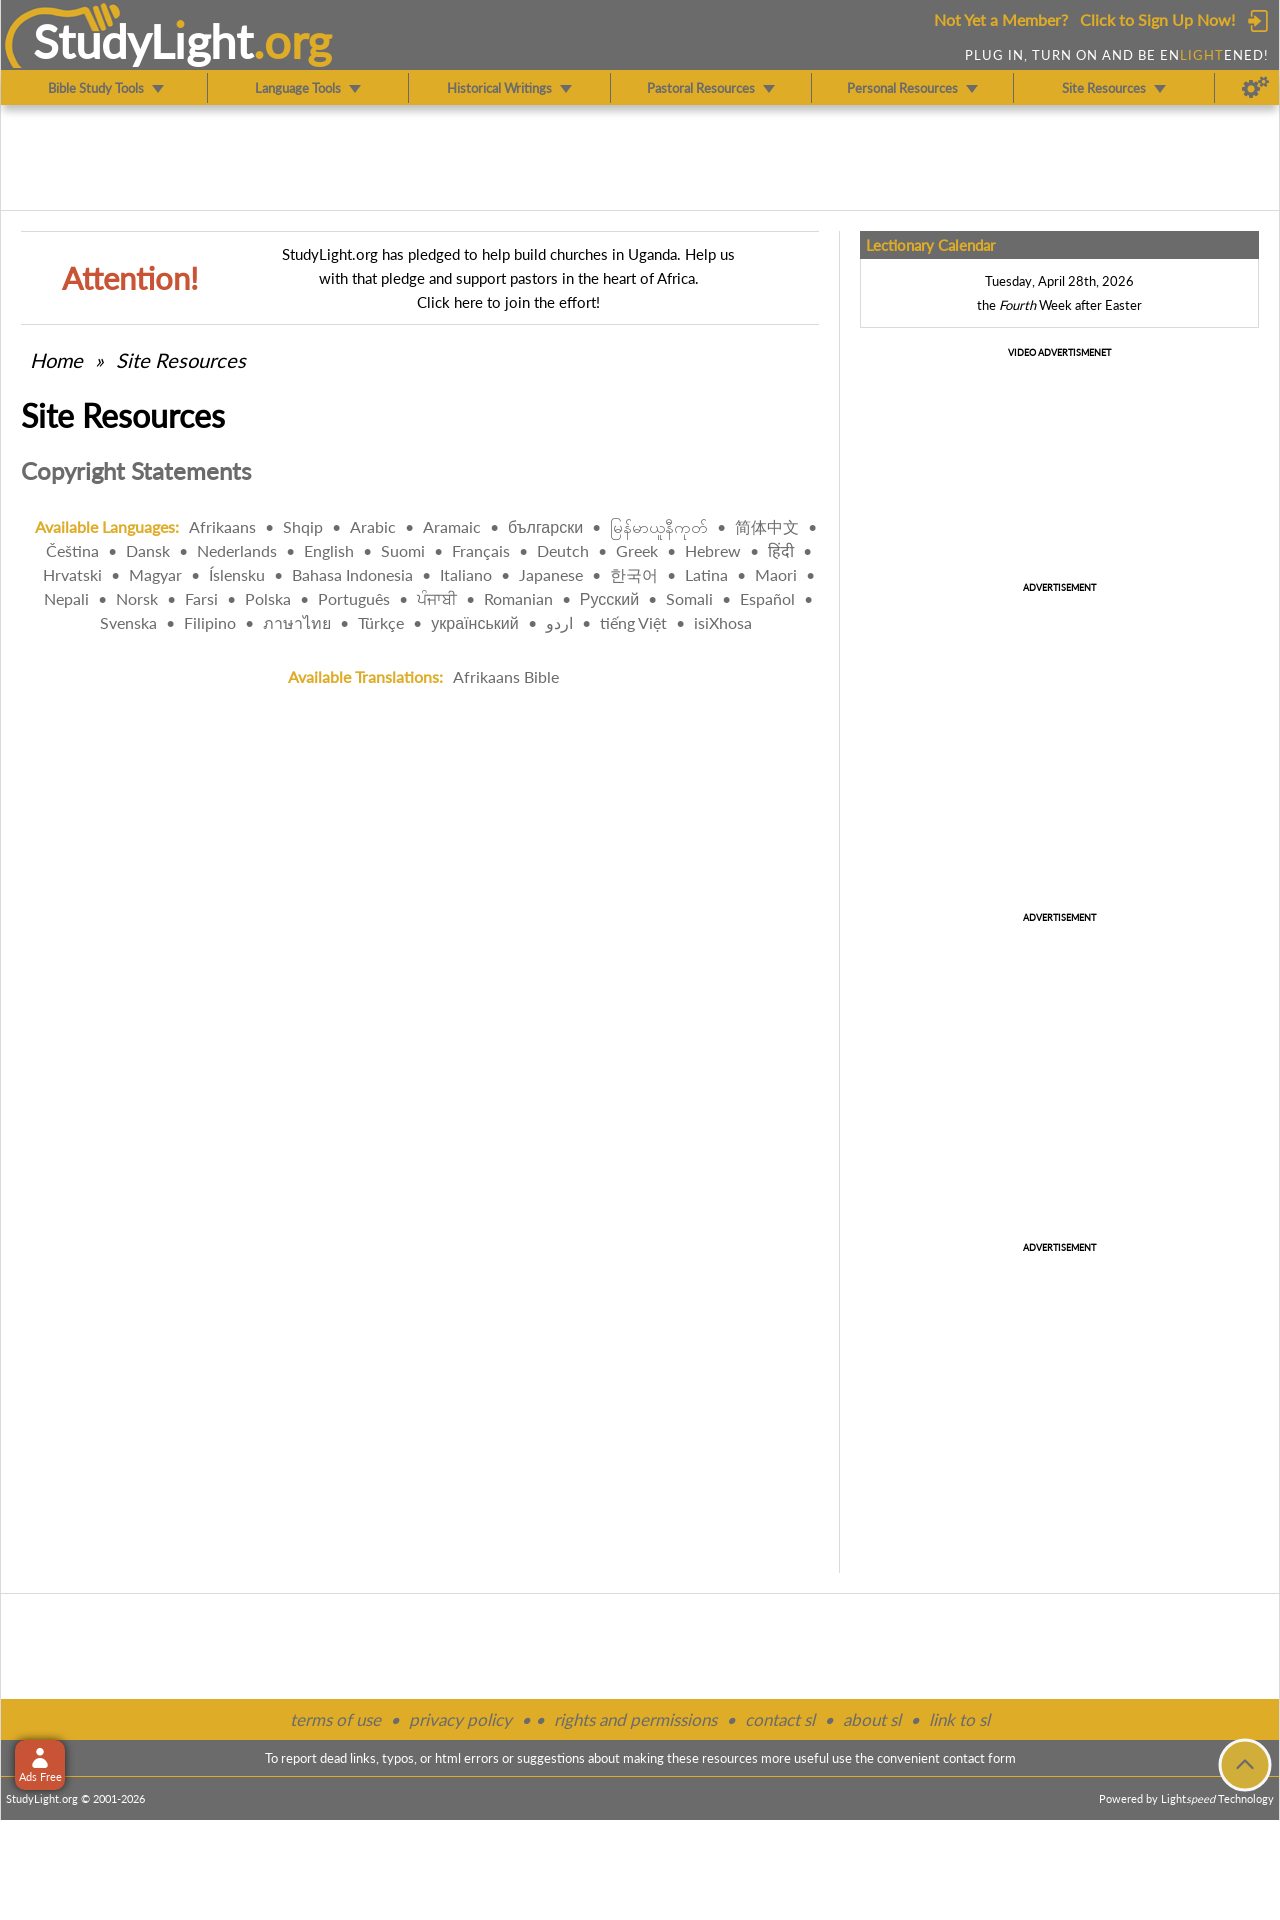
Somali (689, 598)
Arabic (373, 526)
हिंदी (781, 550)
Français (481, 550)
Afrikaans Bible (506, 676)
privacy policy (460, 1719)
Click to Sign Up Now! (1157, 19)
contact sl (780, 1719)
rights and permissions (635, 1719)
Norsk (137, 598)
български (545, 526)
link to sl (959, 1719)
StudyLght (143, 41)
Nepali (66, 598)
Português (354, 598)
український (474, 622)
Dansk (148, 550)
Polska (268, 598)
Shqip (303, 526)
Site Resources (181, 360)
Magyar (155, 574)
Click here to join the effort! (508, 302)
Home (56, 360)
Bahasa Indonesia (352, 574)
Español (767, 598)
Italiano (466, 574)
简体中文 (767, 526)
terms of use (335, 1719)
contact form (979, 1758)
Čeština (72, 550)
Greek (637, 550)
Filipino (210, 622)
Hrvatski (72, 574)
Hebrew (713, 550)
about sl (872, 1719)
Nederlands (237, 550)
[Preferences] (1255, 88)
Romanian (518, 598)
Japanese (551, 574)
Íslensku (237, 574)
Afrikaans (222, 526)
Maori (776, 574)
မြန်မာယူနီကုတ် (659, 526)
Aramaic (452, 526)
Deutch (563, 550)
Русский (609, 598)
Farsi (201, 598)
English (329, 550)
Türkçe (381, 622)
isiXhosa (723, 622)
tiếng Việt (633, 622)
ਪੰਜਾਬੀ (437, 598)
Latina (706, 574)
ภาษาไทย (297, 622)
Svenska (128, 622)
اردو (559, 622)
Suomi (403, 550)
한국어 (634, 574)
